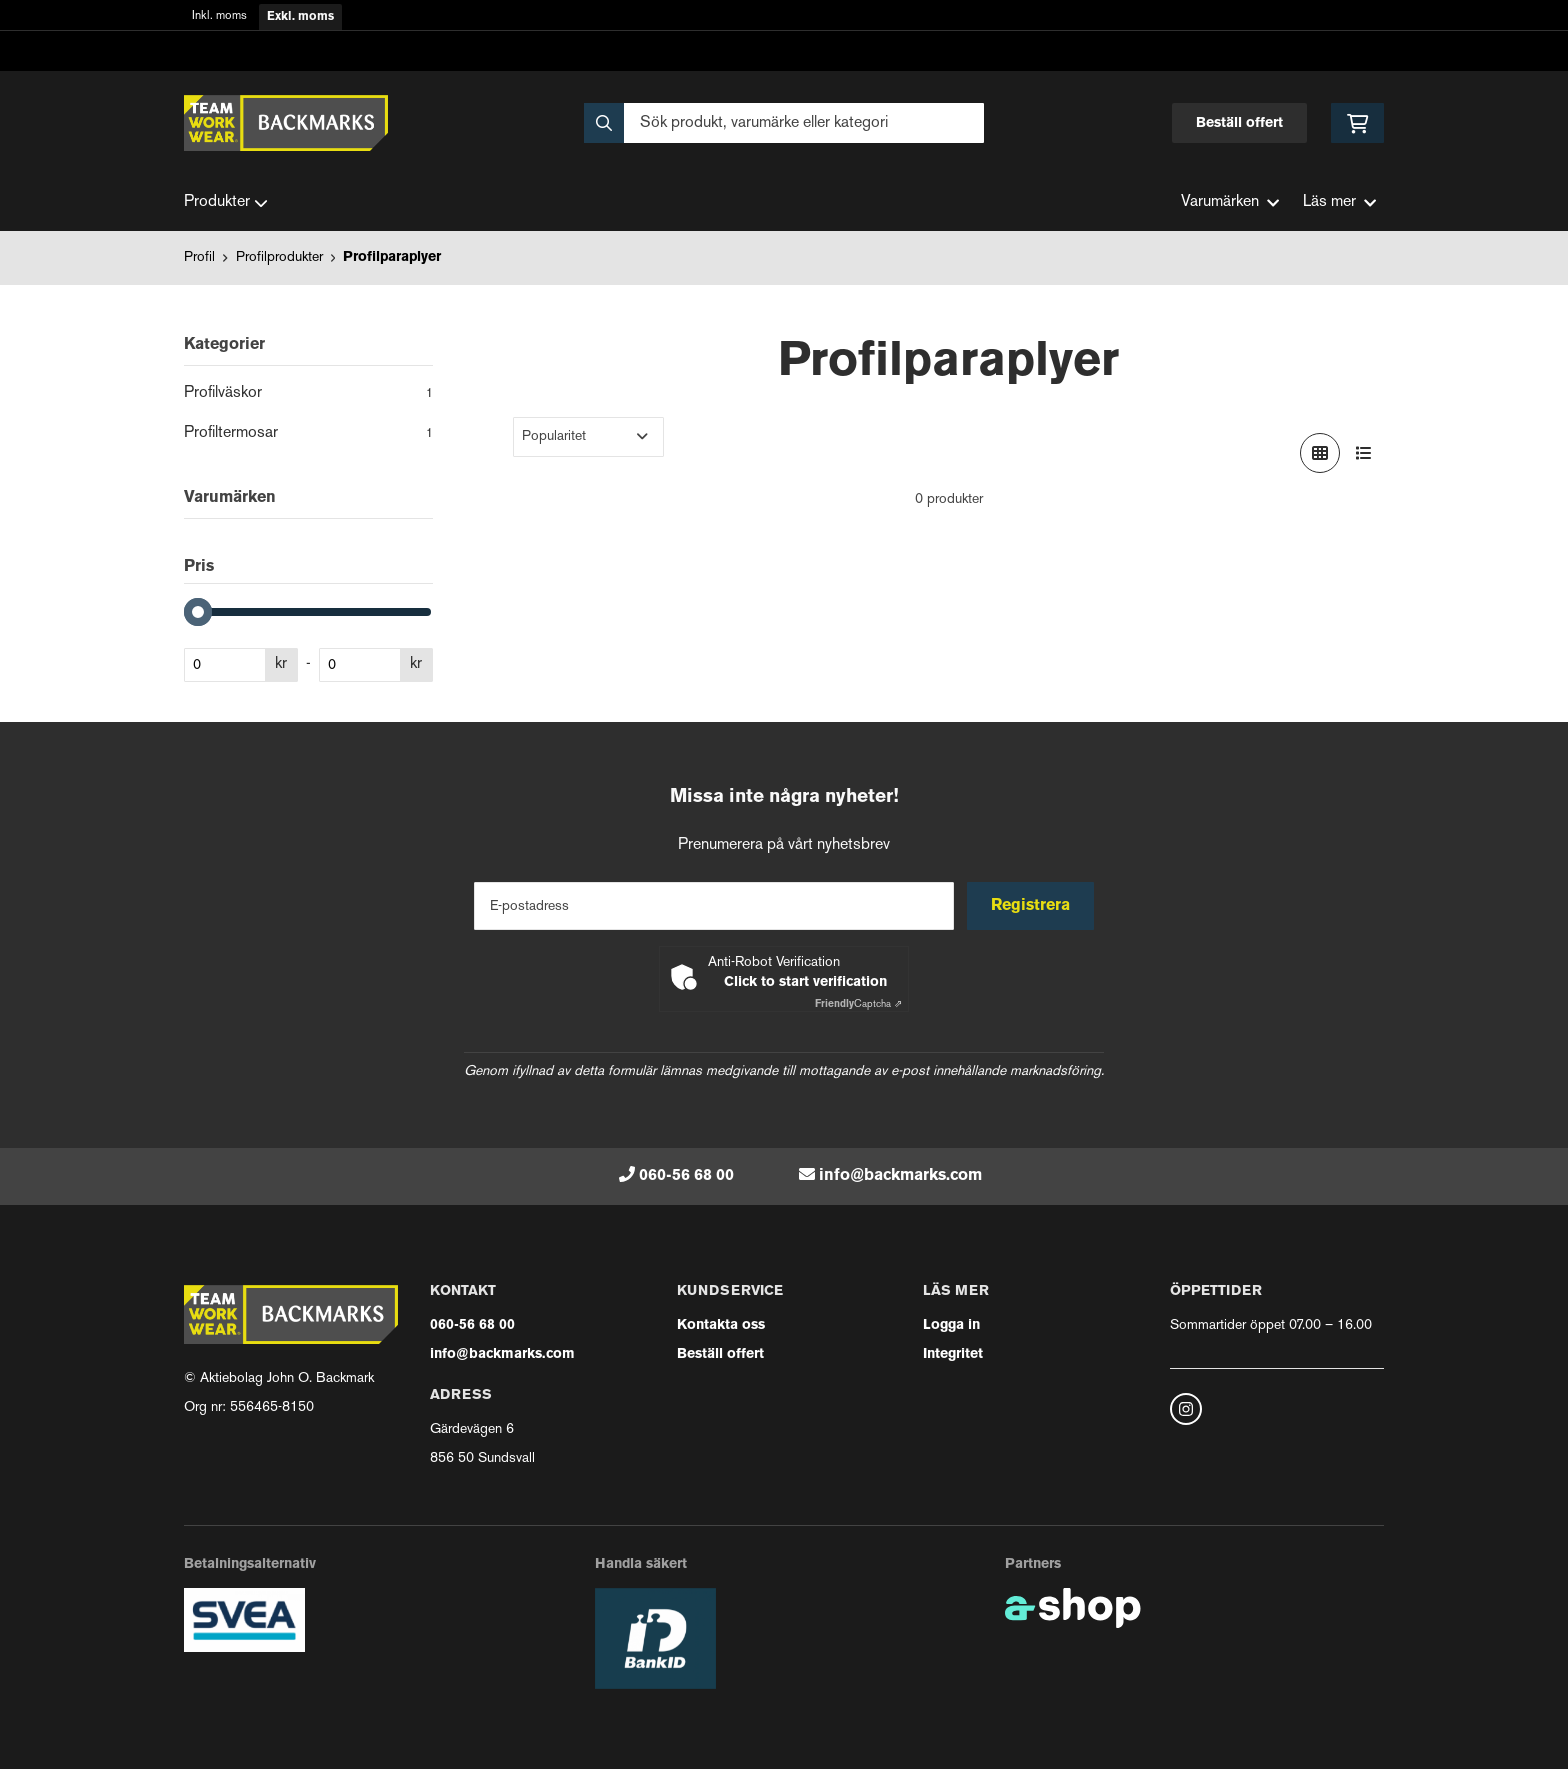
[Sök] (784, 123)
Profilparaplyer (392, 257)
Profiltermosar (308, 435)
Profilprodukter (279, 257)
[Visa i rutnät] (1320, 453)
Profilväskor (308, 395)
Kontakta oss (721, 1325)
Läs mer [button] (1339, 202)
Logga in (951, 1325)
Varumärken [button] (1230, 202)
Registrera (1032, 906)
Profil (199, 257)
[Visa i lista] (1364, 453)
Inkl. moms (219, 16)
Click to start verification (805, 982)
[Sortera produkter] (588, 437)
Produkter (226, 203)
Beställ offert (1239, 123)
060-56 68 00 (686, 1176)
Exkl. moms (300, 17)
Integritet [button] (953, 1354)
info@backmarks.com (900, 1176)
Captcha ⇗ (858, 1004)
